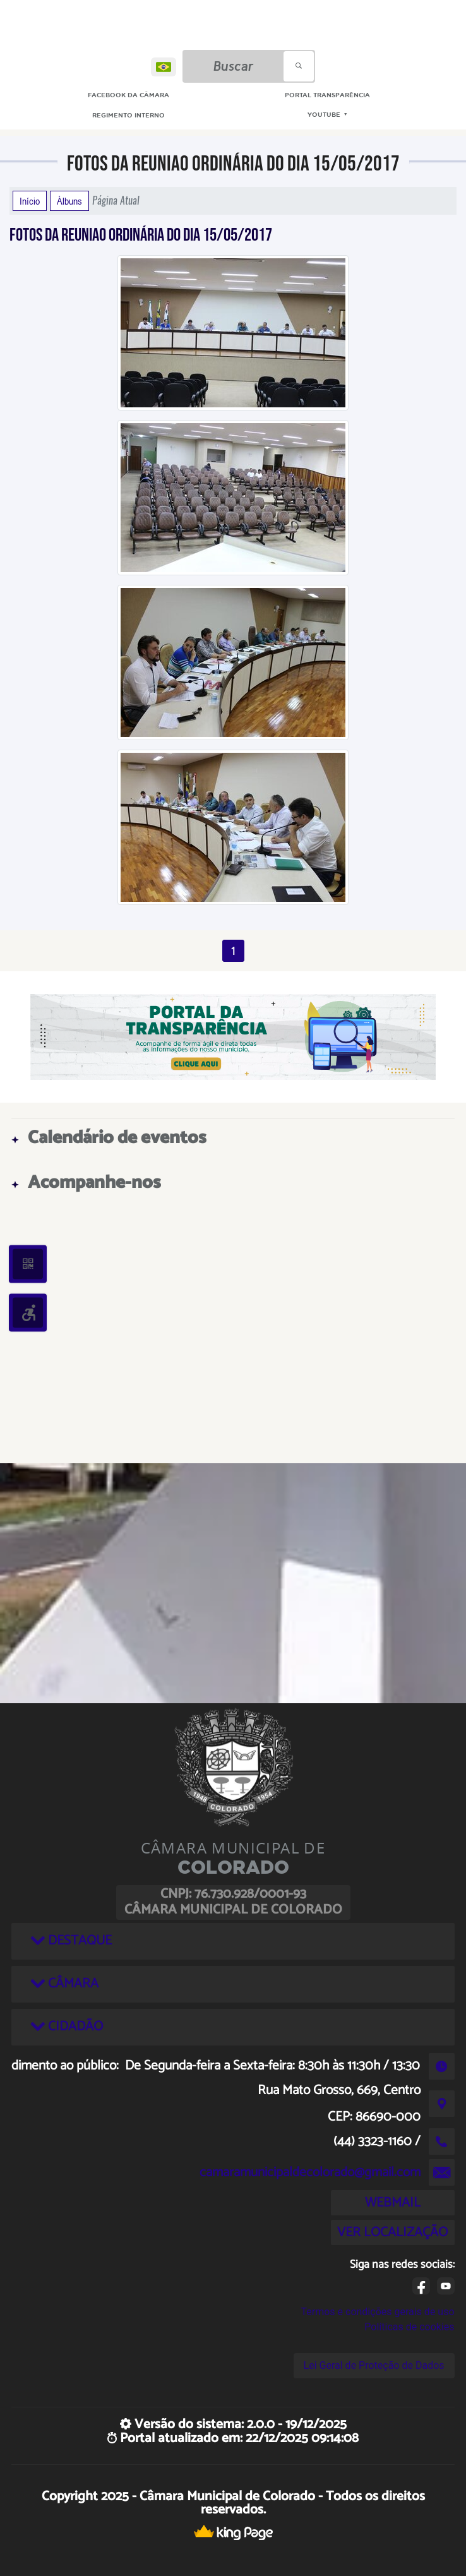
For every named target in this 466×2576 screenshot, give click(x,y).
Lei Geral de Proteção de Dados (374, 2365)
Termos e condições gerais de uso (377, 2312)
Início (30, 201)
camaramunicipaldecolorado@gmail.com (310, 2172)
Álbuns (69, 201)
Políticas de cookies (409, 2327)
